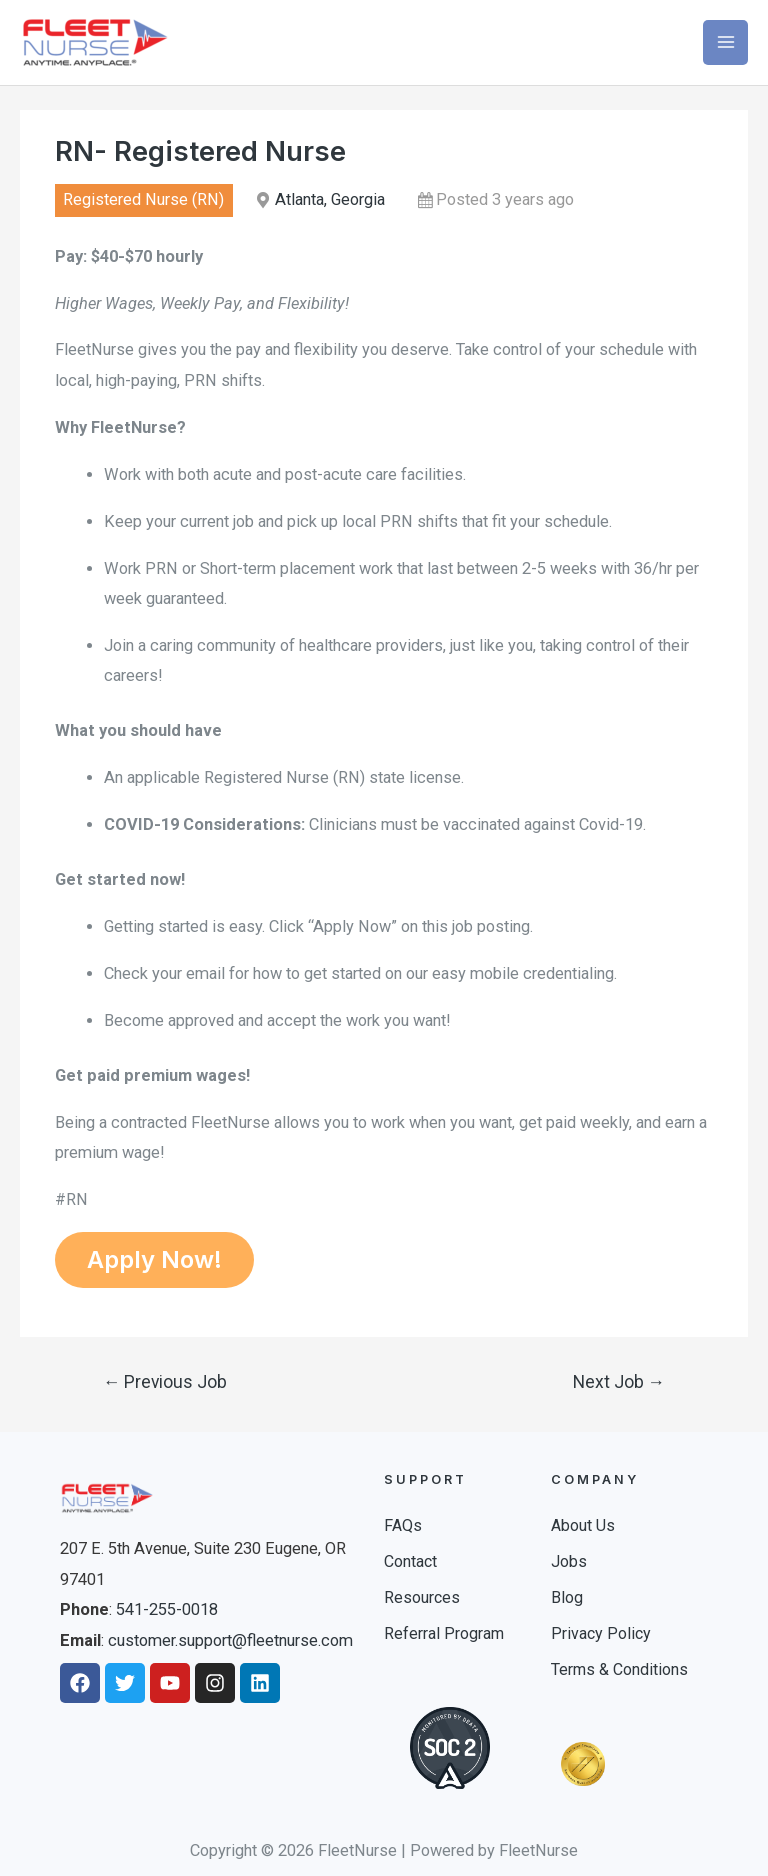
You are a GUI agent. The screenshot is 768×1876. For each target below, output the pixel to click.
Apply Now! (154, 1259)
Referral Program (444, 1633)
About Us (583, 1525)
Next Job (619, 1382)
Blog (567, 1597)
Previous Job (165, 1382)
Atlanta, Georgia (330, 199)
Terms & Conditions (619, 1669)
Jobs (569, 1561)
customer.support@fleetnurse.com (230, 1640)
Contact (410, 1561)
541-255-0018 (167, 1609)
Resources (422, 1597)
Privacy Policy (601, 1633)
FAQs (403, 1525)
